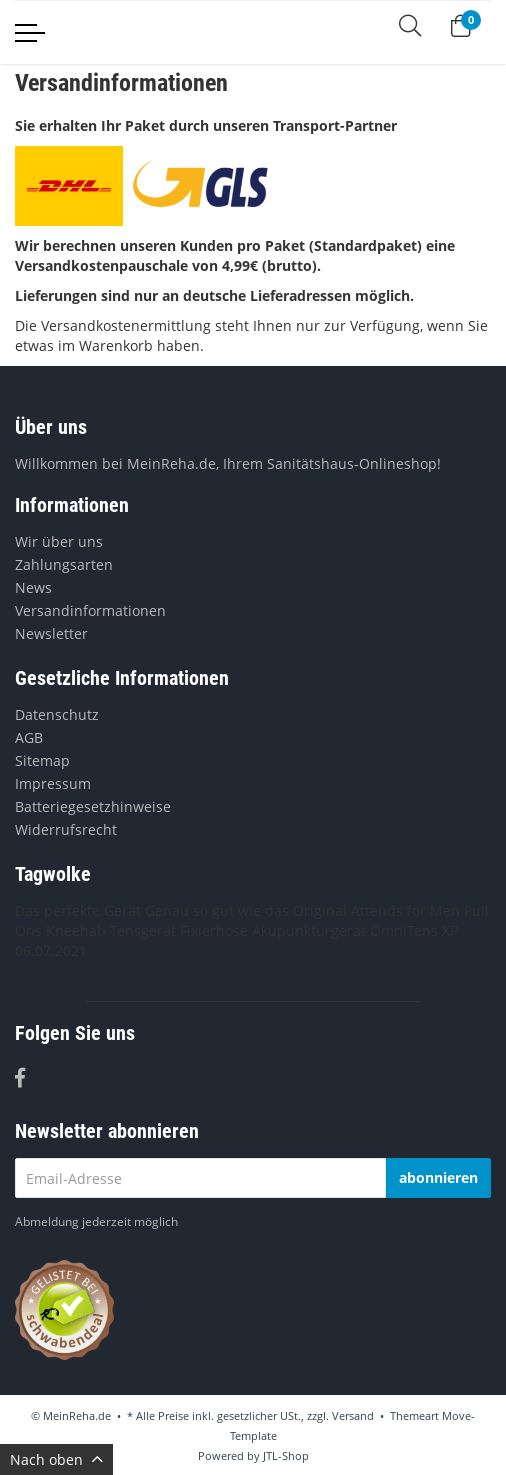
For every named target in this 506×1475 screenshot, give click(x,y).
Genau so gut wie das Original (246, 910)
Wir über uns (59, 541)
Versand (353, 1415)
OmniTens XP (414, 930)
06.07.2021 (51, 950)
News (33, 587)
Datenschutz (57, 714)
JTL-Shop (286, 1455)
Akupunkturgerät (309, 930)
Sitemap (42, 760)
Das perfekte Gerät (78, 910)
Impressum (53, 783)
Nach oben (56, 1459)
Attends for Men (405, 910)
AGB (29, 737)
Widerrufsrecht (66, 829)
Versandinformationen (90, 610)
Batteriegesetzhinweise (93, 806)
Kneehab (76, 930)
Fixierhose (214, 930)
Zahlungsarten (64, 564)
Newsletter (51, 633)
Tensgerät (143, 930)
